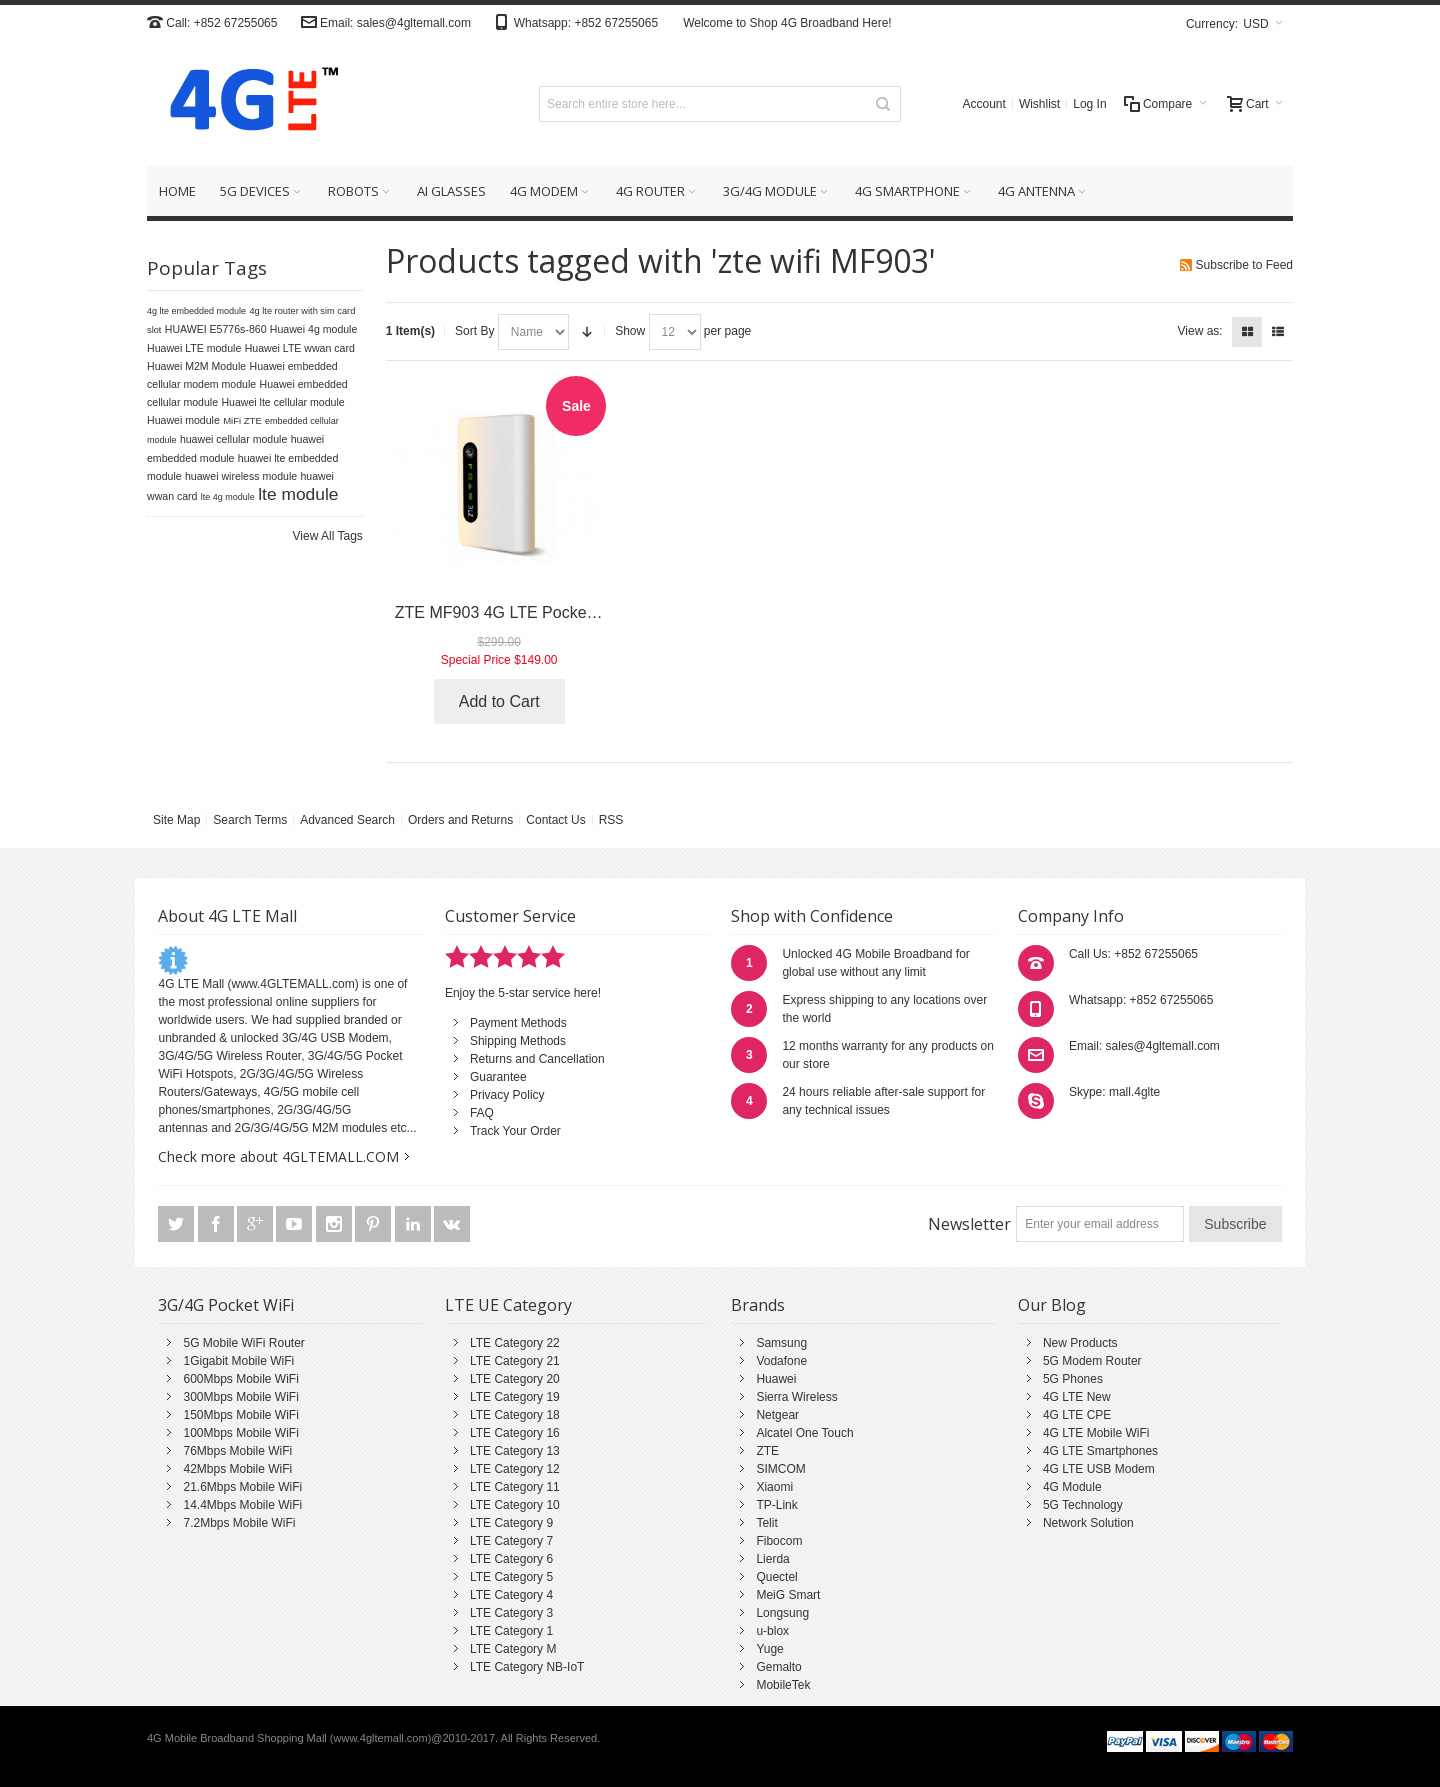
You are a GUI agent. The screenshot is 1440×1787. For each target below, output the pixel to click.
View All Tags (328, 536)
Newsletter (969, 1224)
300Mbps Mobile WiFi (240, 1397)
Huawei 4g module (314, 329)
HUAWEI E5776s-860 (216, 329)
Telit (766, 1523)
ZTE (767, 1451)
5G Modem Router (1092, 1361)
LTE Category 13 (515, 1451)
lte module (298, 494)
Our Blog (1052, 1305)
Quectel (776, 1577)
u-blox (772, 1631)
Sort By (474, 331)
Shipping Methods (518, 1041)
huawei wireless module (241, 476)
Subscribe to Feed (1244, 265)
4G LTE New (1077, 1397)
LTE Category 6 (511, 1559)
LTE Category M (513, 1649)
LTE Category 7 (511, 1541)
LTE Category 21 (515, 1361)
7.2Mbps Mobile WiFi (239, 1523)
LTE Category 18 (515, 1415)
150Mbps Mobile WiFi (240, 1415)
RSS (611, 820)
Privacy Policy (507, 1095)
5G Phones (1073, 1379)
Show (630, 331)
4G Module (1072, 1487)
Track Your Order (515, 1131)
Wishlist (1039, 104)
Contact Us (555, 820)
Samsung (781, 1343)
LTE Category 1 (511, 1631)
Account (984, 104)
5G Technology (1083, 1505)
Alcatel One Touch (804, 1433)
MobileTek (783, 1685)
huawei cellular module (233, 439)
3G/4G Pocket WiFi (226, 1305)
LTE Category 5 (511, 1577)
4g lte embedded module (196, 311)
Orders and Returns (460, 820)
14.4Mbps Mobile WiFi (242, 1505)
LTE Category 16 (515, 1433)
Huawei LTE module (194, 348)
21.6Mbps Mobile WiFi (242, 1487)
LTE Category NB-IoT (527, 1667)
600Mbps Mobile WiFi (240, 1379)
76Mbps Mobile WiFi (237, 1451)
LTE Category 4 (511, 1595)
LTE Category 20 (515, 1379)
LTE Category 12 (515, 1469)
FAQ (482, 1113)
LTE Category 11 (515, 1487)
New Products (1080, 1343)
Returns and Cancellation (537, 1059)
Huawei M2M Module (196, 366)
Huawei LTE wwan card (300, 348)
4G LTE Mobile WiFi (1096, 1433)
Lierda (772, 1559)
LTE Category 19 (515, 1397)
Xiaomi (774, 1487)
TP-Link (776, 1505)
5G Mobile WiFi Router (243, 1343)
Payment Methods (518, 1023)
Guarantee (498, 1077)
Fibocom (779, 1541)
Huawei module (183, 420)
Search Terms (250, 820)
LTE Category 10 (515, 1505)
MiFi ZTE (242, 420)
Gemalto (778, 1667)
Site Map (176, 820)
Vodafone (781, 1361)
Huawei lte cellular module (282, 402)
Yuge (769, 1649)
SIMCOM (780, 1469)
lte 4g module (228, 497)
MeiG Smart (788, 1595)
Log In (1089, 104)
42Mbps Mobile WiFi (237, 1469)
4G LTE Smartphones (1100, 1451)
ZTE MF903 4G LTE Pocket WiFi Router (537, 612)
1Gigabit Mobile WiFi (238, 1361)
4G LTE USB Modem (1099, 1469)
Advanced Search (347, 820)
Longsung (782, 1613)
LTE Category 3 (511, 1613)
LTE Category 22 (515, 1343)
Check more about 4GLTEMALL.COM (278, 1156)
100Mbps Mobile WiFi (240, 1433)
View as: (1200, 331)
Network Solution (1088, 1523)
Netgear (777, 1415)
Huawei (776, 1379)
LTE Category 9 (511, 1523)
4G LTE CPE (1077, 1415)
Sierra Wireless (796, 1397)
